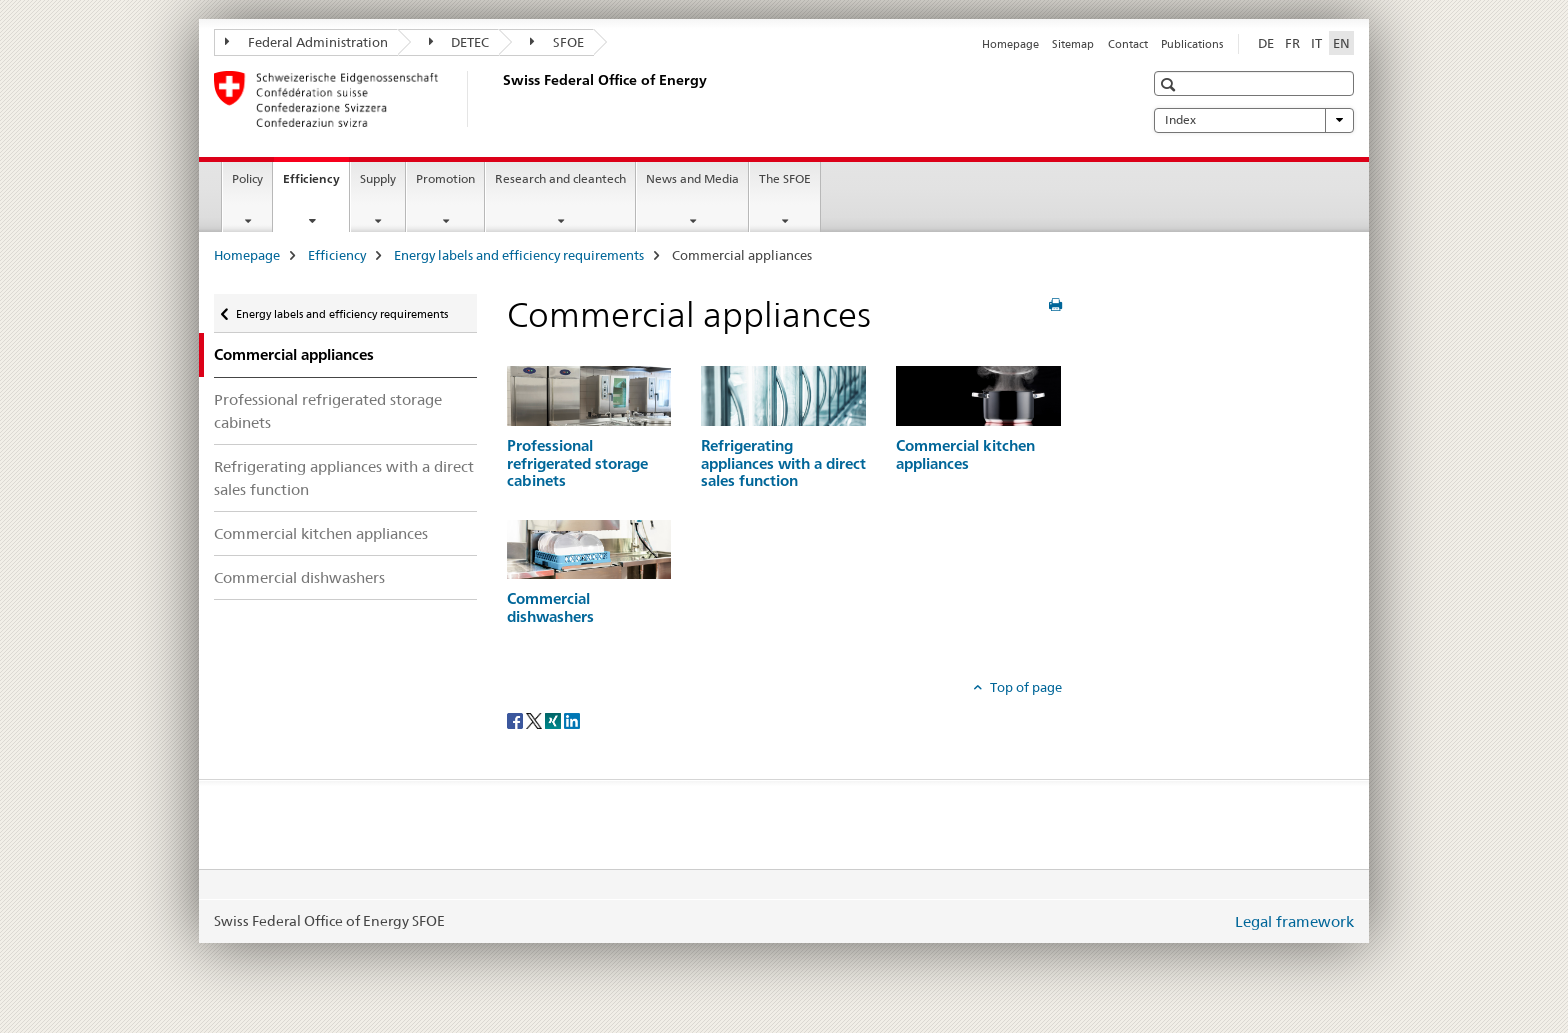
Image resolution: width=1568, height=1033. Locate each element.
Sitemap (1073, 44)
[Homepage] (499, 99)
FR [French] (1292, 43)
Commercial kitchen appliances (321, 533)
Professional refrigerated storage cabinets (328, 411)
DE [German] (1266, 43)
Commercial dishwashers (299, 577)
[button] (1170, 84)
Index (1254, 120)
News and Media (692, 178)
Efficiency (316, 185)
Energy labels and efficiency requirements (519, 255)
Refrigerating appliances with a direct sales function (344, 478)
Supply (378, 178)
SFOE (557, 42)
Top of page (1024, 687)
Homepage (1010, 44)
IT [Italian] (1316, 43)
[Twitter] (535, 720)
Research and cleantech (560, 178)
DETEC (459, 42)
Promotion (445, 178)
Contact (1128, 44)
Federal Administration (306, 42)
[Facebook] (516, 720)
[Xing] (554, 720)
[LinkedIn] (572, 720)
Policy (247, 178)
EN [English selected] (1341, 43)
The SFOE (785, 178)
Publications (1192, 44)
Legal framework (1294, 921)
